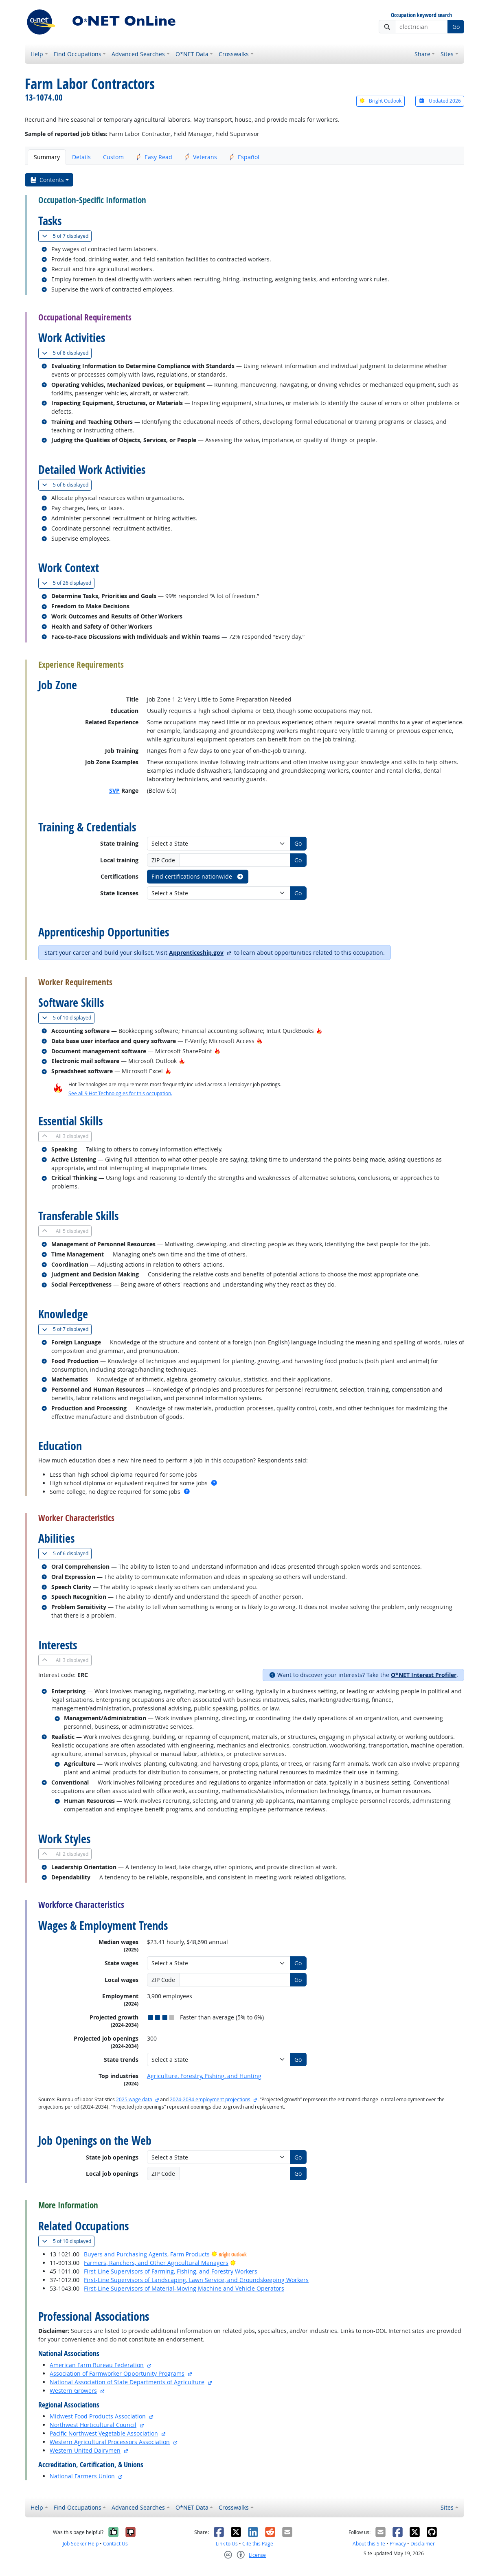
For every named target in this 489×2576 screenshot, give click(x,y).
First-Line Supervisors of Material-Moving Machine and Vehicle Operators (184, 2288)
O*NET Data (191, 54)
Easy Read (154, 157)
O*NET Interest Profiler (423, 1675)
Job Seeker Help (81, 2543)
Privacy (398, 2543)
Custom (113, 157)
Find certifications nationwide (197, 876)
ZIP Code (163, 860)
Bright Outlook (380, 100)
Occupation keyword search (421, 15)
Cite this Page (257, 2543)
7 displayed (67, 236)
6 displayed (67, 485)
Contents (47, 180)
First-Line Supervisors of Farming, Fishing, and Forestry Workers (170, 2271)
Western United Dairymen (85, 2450)
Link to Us (227, 2543)
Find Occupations (77, 54)
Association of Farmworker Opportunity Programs (117, 2373)
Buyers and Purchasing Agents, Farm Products (147, 2254)
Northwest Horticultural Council (93, 2425)
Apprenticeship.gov (196, 952)
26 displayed (68, 583)
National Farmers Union (82, 2476)
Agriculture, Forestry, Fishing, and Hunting (204, 2076)
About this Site (369, 2543)
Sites (447, 54)
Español (244, 157)
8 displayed (67, 353)
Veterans (200, 157)
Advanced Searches (138, 54)
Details (81, 157)
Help (37, 54)
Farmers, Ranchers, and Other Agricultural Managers (156, 2263)
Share (422, 54)
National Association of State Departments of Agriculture (127, 2382)
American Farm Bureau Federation (97, 2365)
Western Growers (73, 2390)
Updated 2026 (440, 100)
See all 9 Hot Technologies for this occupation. (120, 1093)
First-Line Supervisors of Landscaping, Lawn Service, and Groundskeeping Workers (196, 2280)
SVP (114, 790)
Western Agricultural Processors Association (110, 2442)
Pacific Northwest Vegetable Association (104, 2433)
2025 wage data (134, 2099)
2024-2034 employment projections (210, 2099)
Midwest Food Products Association (98, 2416)
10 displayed (68, 1018)
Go (456, 27)
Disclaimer (422, 2543)
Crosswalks (234, 54)
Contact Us (115, 2543)
